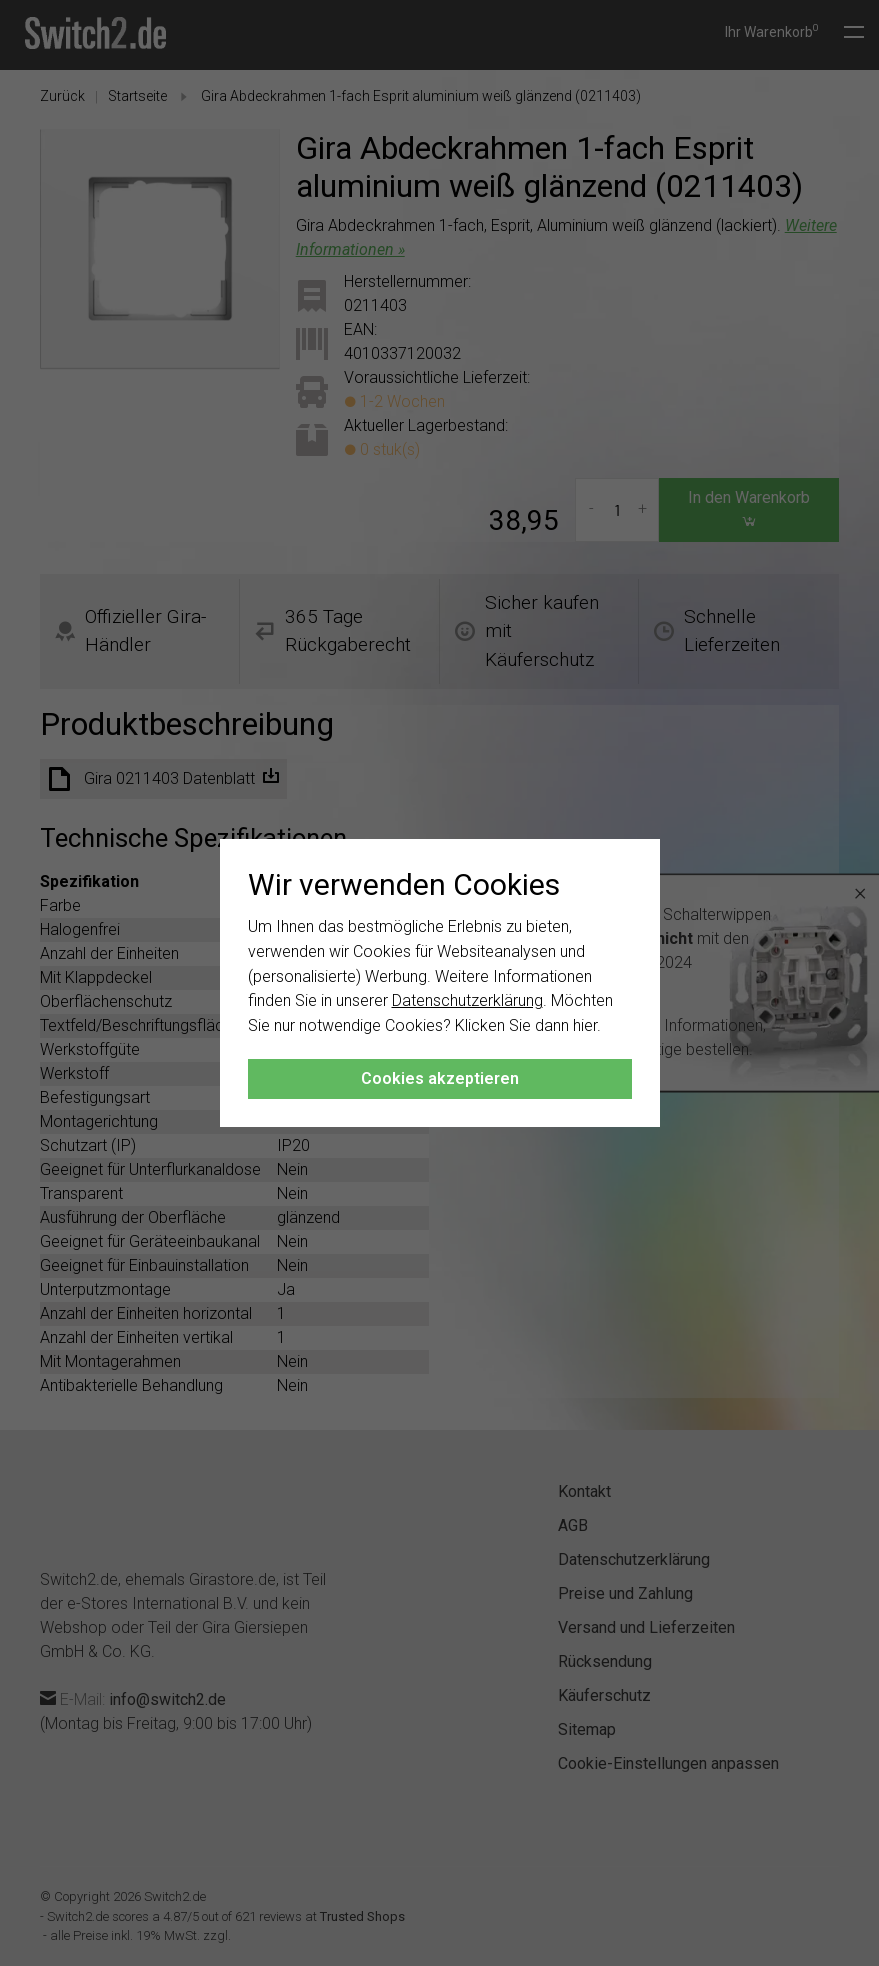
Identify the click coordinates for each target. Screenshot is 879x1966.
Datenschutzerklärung (467, 1000)
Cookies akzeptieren (440, 1078)
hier (585, 1025)
